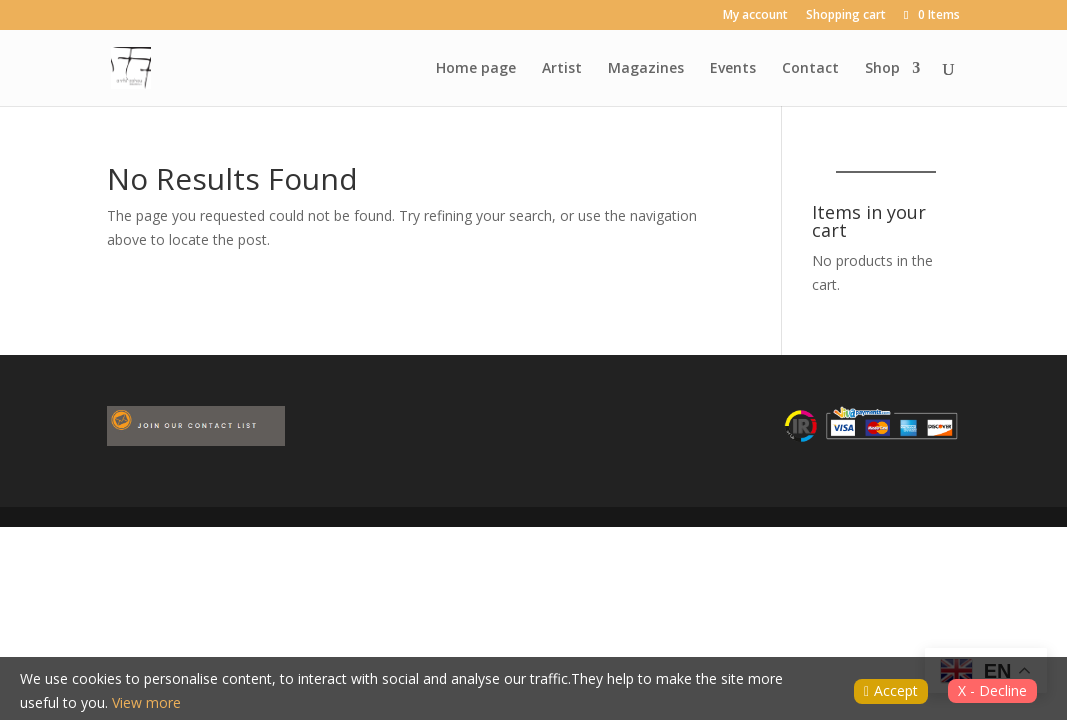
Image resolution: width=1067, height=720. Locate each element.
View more (146, 702)
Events (733, 69)
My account (755, 16)
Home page (476, 69)
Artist (562, 69)
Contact (810, 69)
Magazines (646, 69)
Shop (882, 69)
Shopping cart (846, 16)
